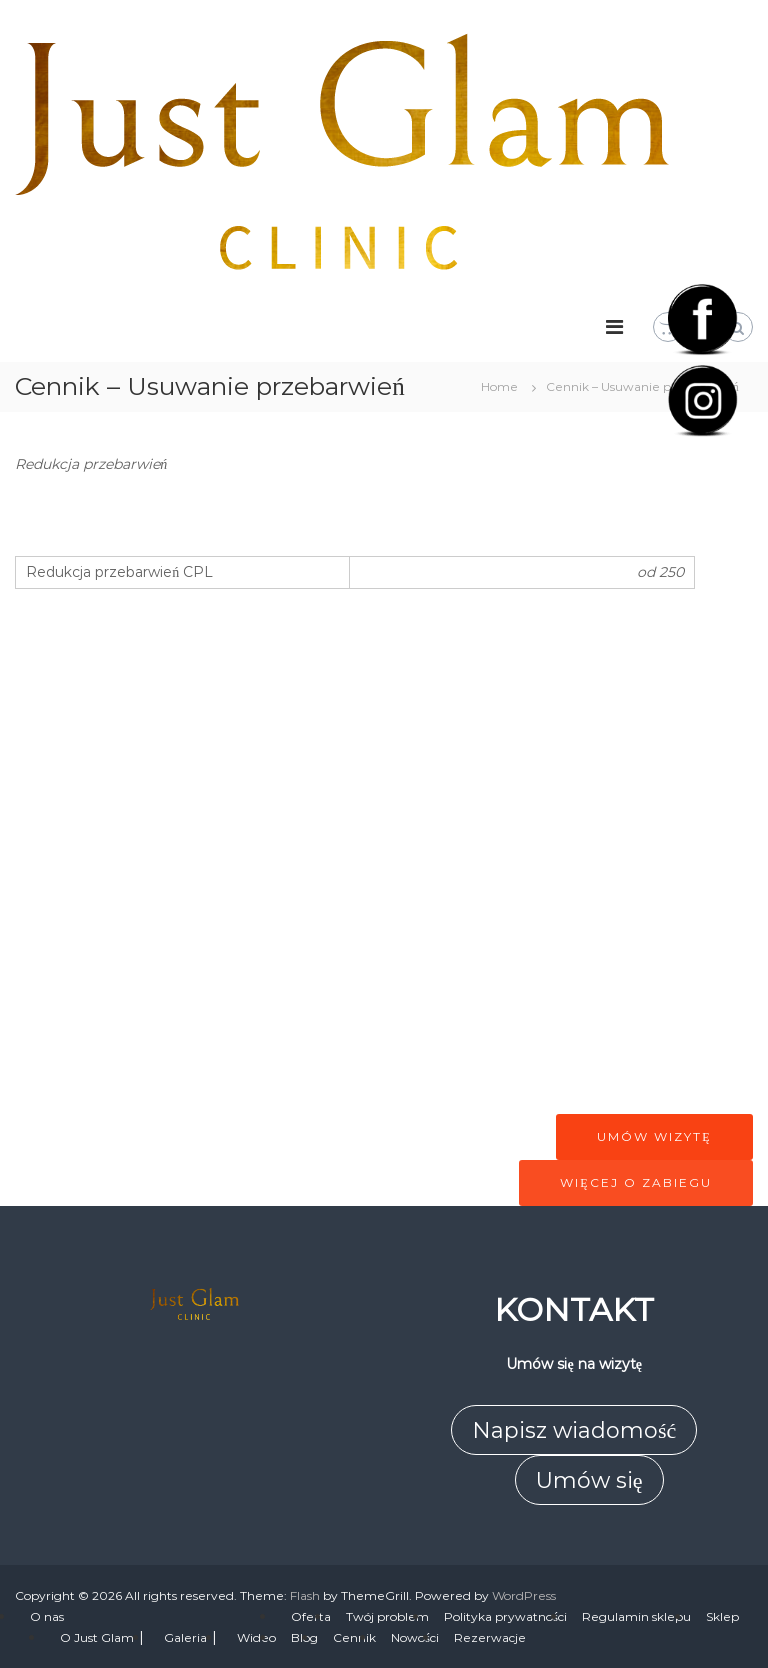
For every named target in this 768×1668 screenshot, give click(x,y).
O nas (47, 1616)
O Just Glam (97, 1637)
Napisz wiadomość (574, 1430)
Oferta (311, 1616)
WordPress (524, 1595)
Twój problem (387, 1616)
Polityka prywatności (505, 1616)
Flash (305, 1595)
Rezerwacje (490, 1637)
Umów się (589, 1480)
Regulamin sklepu (636, 1616)
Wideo (256, 1637)
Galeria (185, 1637)
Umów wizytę (654, 1136)
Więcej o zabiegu (635, 1182)
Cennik (354, 1637)
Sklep (722, 1616)
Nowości (415, 1637)
